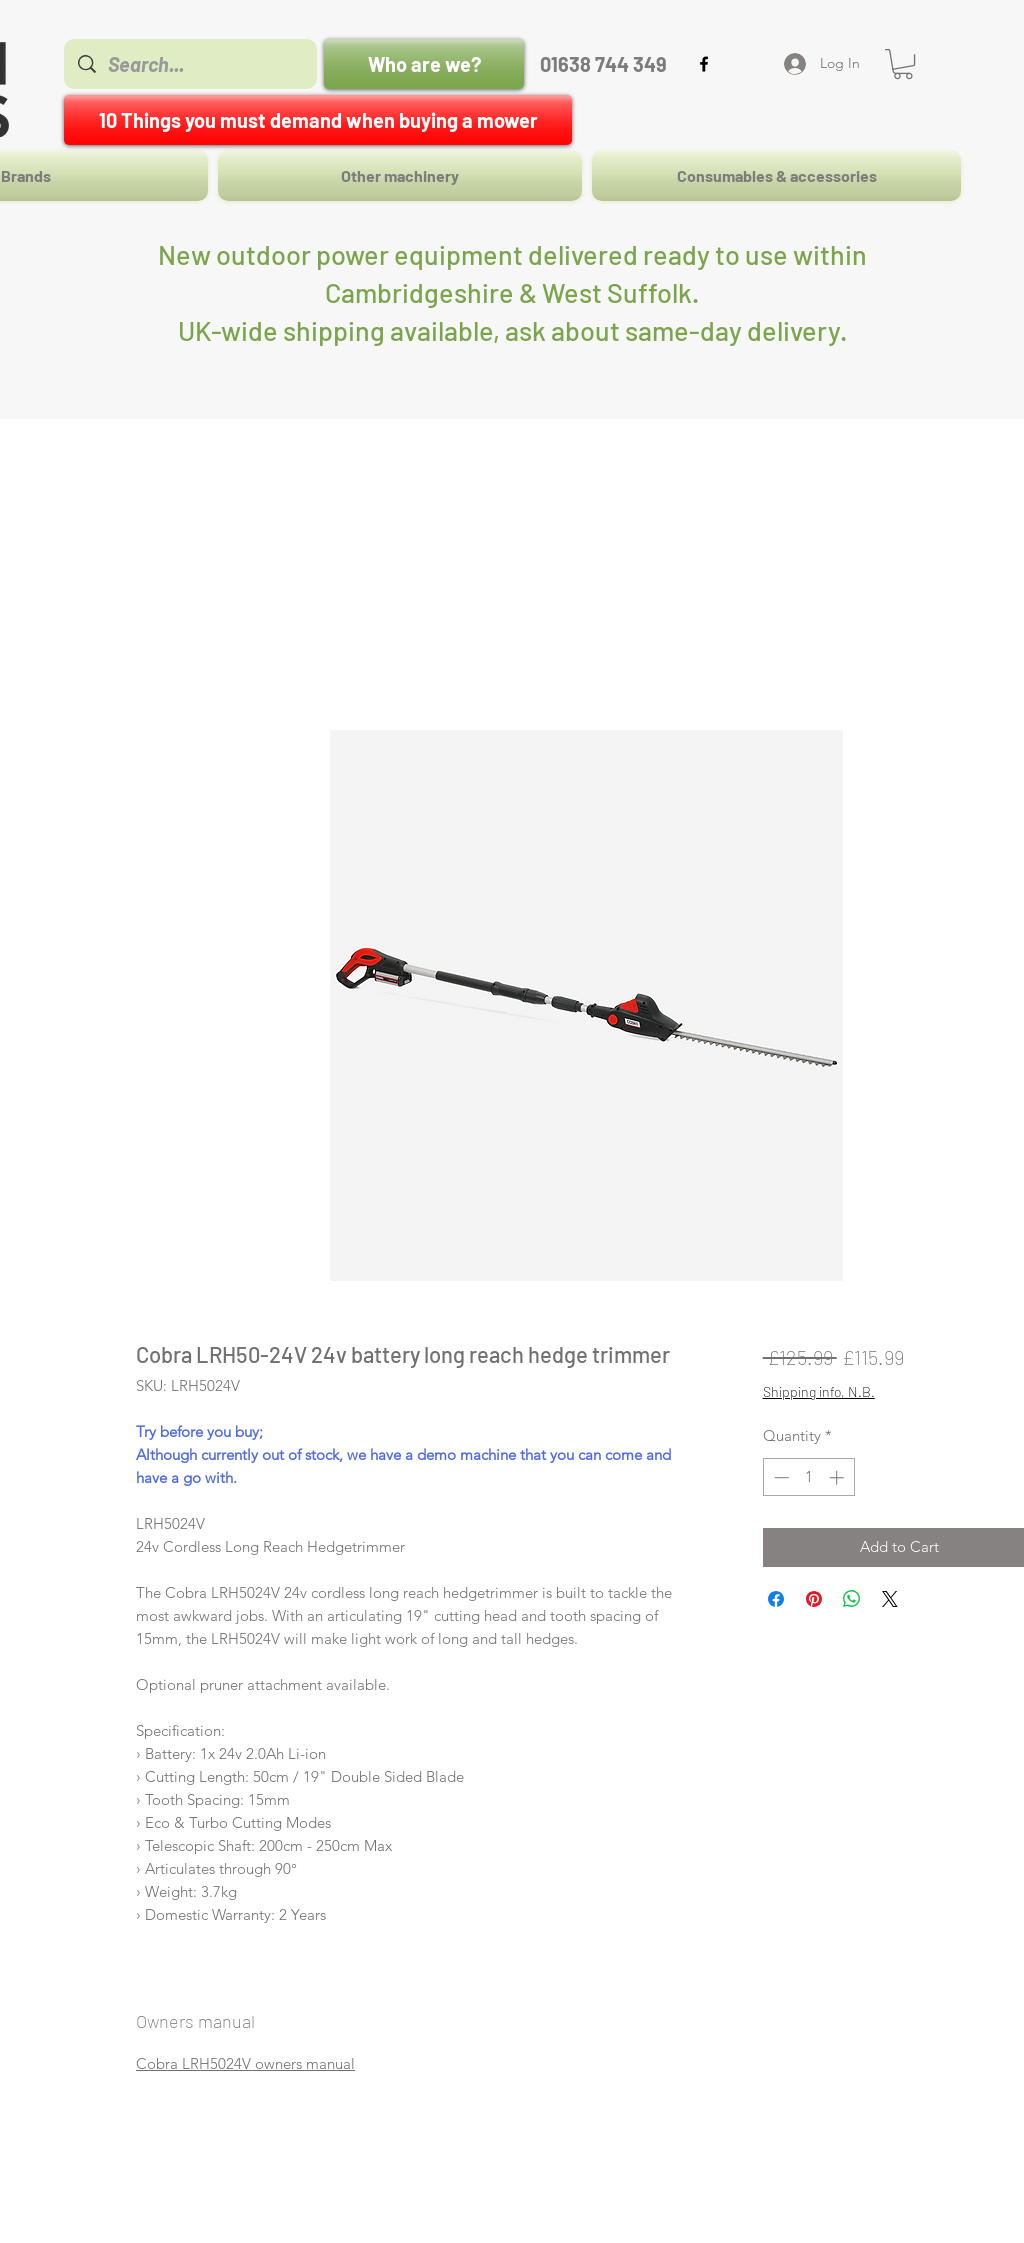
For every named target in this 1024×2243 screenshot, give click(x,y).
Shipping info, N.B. (819, 1391)
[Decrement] (779, 1477)
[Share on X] (890, 1599)
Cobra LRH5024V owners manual (245, 2063)
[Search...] (191, 64)
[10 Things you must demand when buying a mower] (318, 120)
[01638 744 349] (603, 64)
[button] (903, 64)
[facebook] (704, 64)
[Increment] (838, 1477)
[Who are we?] (424, 64)
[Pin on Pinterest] (814, 1599)
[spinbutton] (808, 1477)
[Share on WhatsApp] (852, 1599)
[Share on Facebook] (776, 1599)
